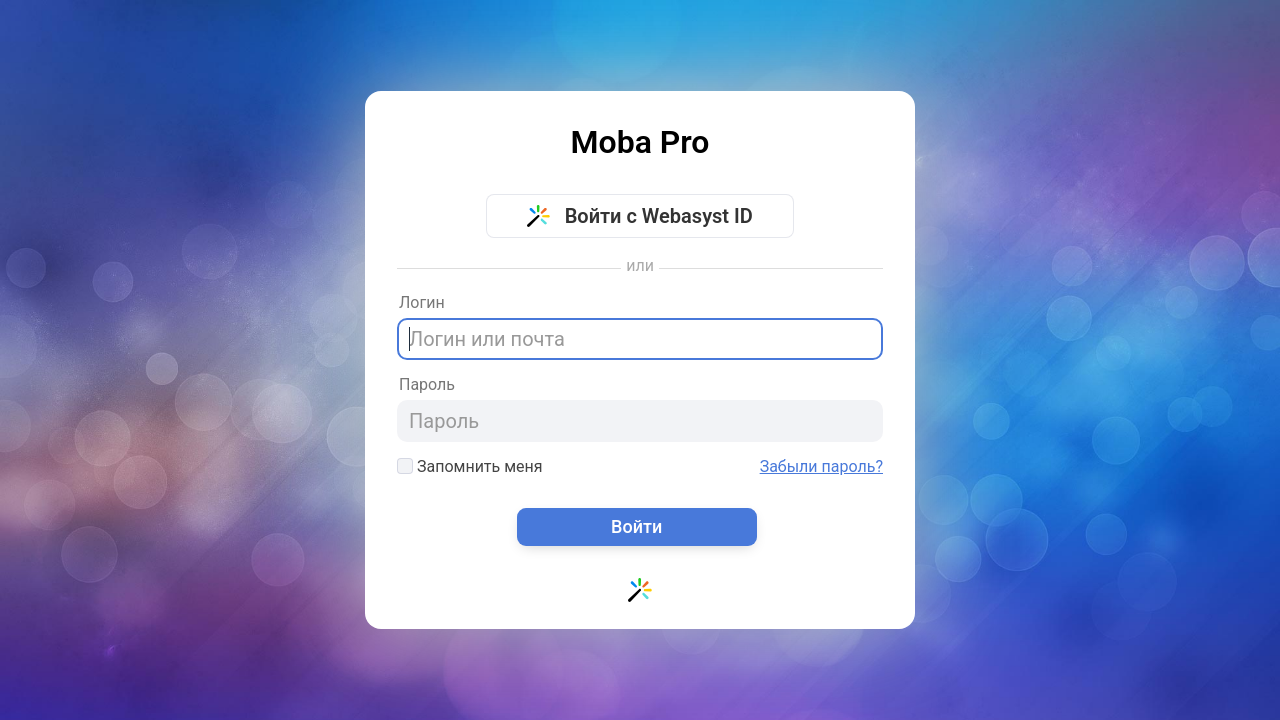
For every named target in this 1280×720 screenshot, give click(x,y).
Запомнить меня (470, 466)
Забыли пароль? (821, 467)
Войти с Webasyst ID (640, 216)
